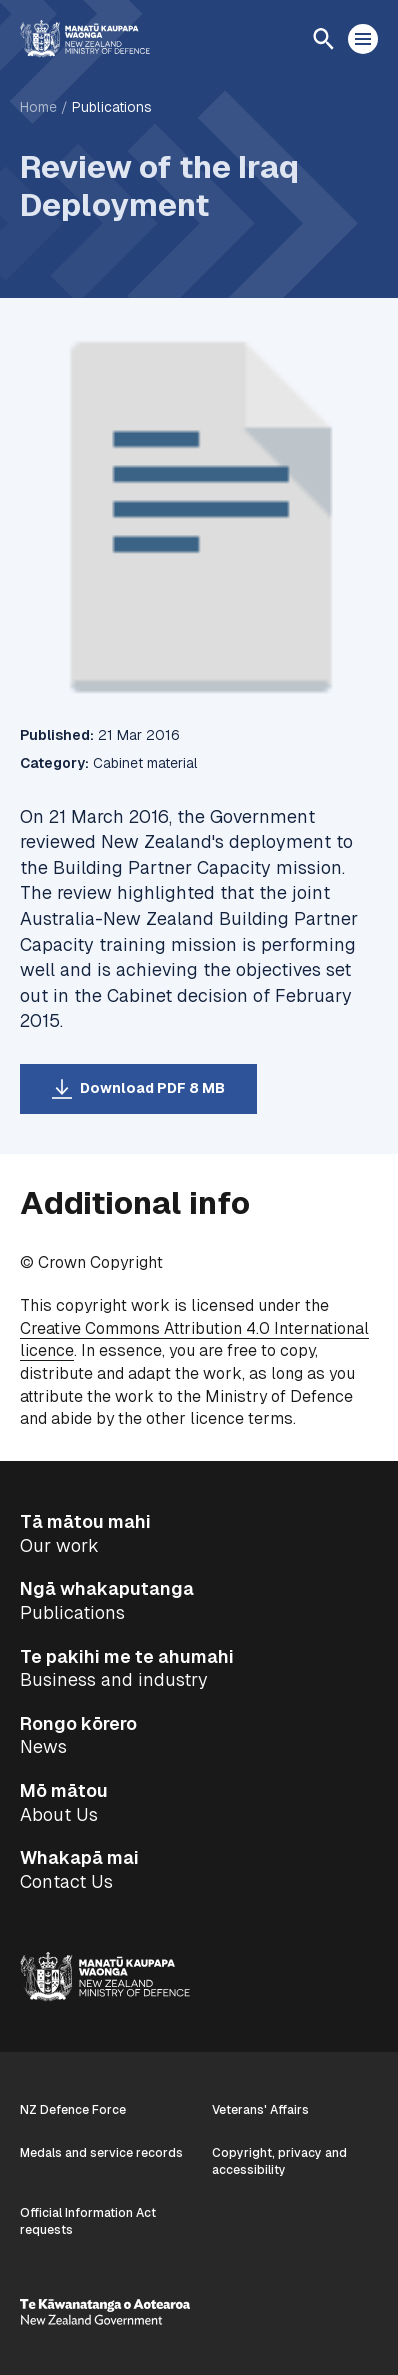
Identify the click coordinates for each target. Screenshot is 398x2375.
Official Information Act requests (88, 2221)
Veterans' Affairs (260, 2110)
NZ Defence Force (73, 2110)
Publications (112, 107)
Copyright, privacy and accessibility (279, 2161)
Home (38, 107)
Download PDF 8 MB (152, 1088)
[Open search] (323, 39)
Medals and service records (101, 2153)
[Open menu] (363, 39)
